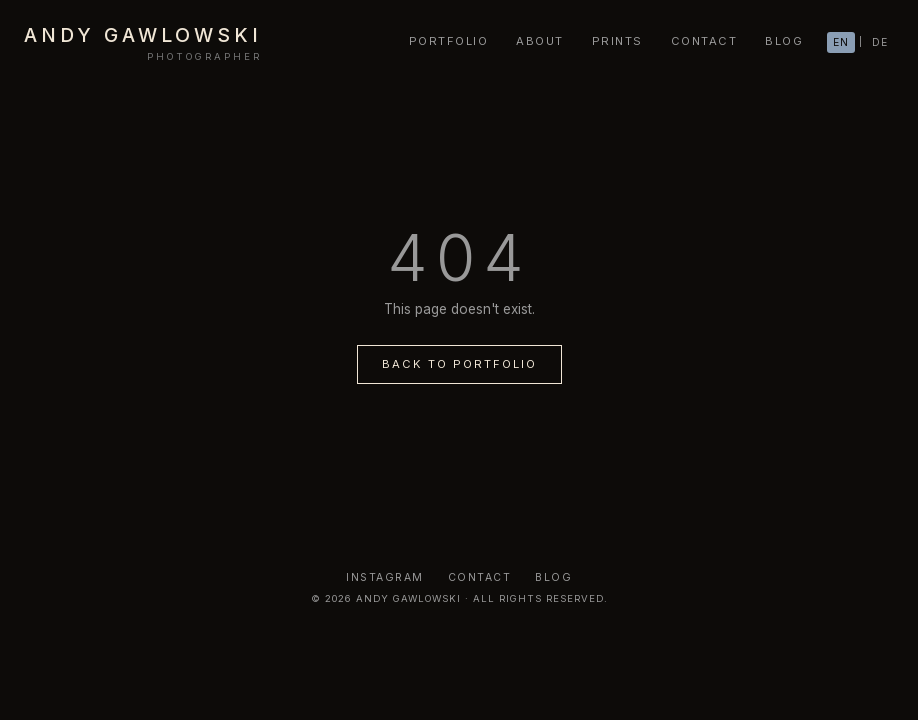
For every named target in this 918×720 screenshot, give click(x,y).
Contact (480, 577)
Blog (553, 577)
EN (841, 42)
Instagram (385, 577)
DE (880, 42)
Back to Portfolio (459, 364)
